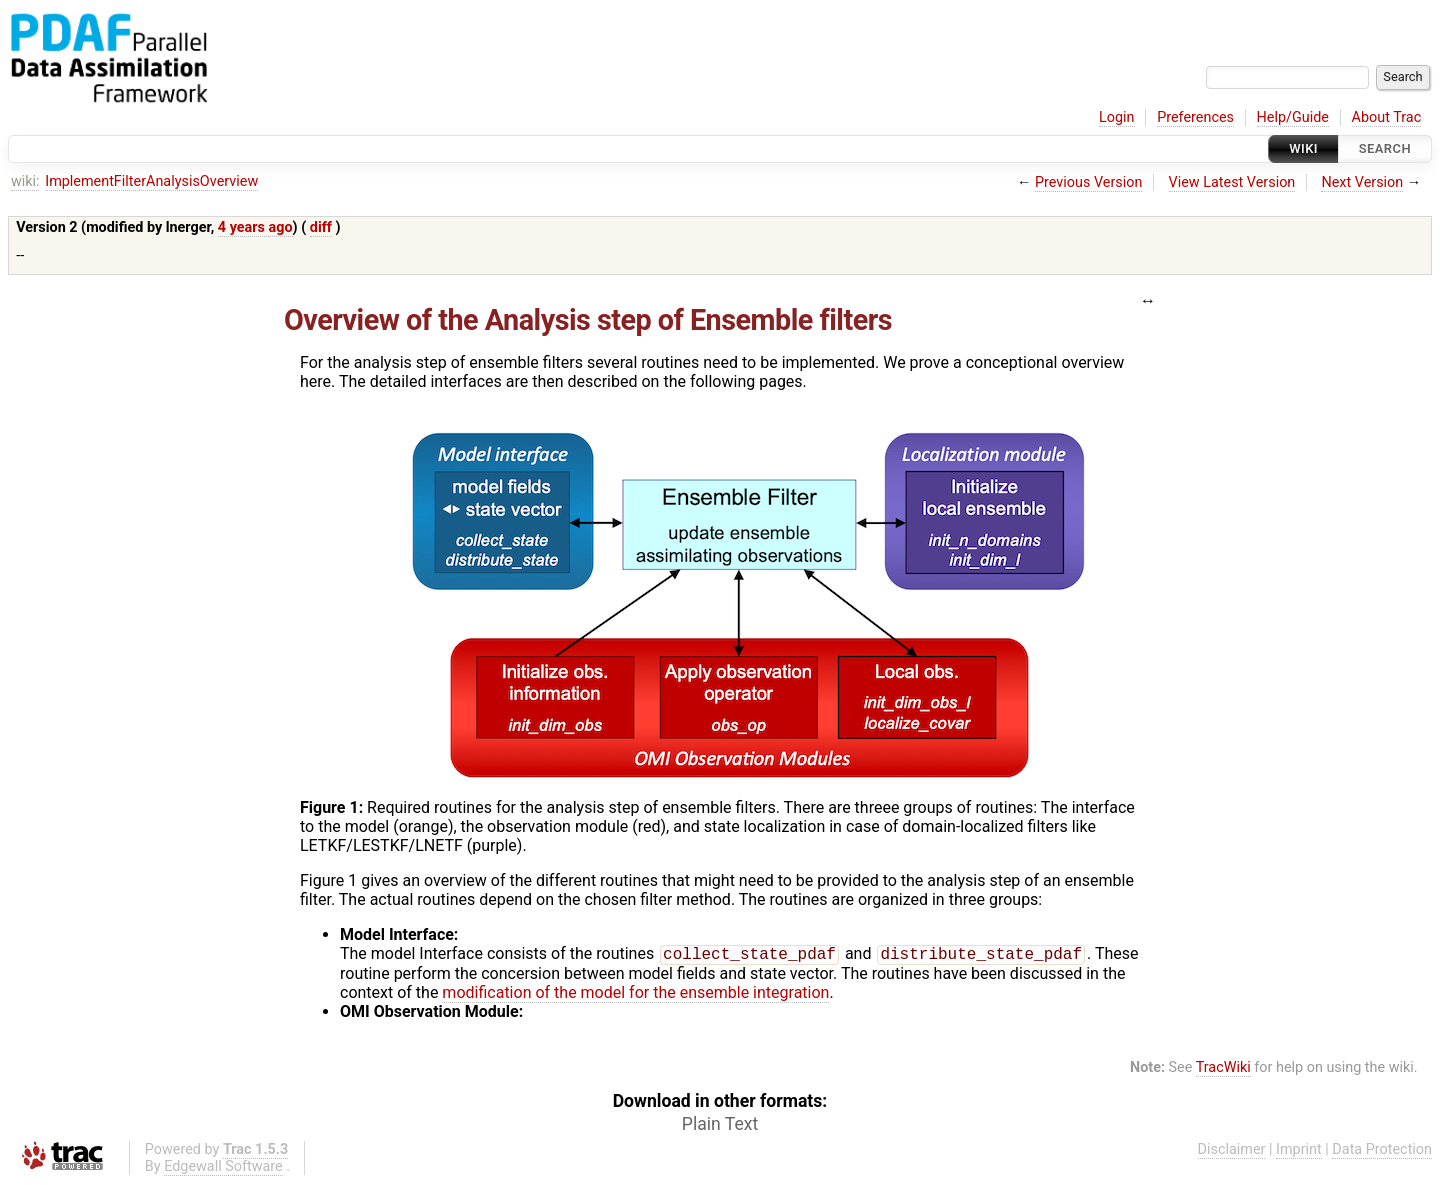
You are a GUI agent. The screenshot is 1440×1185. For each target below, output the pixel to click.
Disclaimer (1232, 1151)
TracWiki (1223, 1069)
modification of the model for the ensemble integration (635, 994)
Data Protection (1382, 1151)
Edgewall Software (223, 1168)
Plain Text (720, 1126)
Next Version (1362, 182)
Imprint (1299, 1151)
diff (321, 227)
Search (1385, 148)
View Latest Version (1232, 182)
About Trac (1387, 117)
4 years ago (255, 227)
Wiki (1303, 148)
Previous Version (1088, 182)
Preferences (1195, 117)
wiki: (25, 181)
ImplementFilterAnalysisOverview (151, 181)
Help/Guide (1293, 117)
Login (1117, 117)
